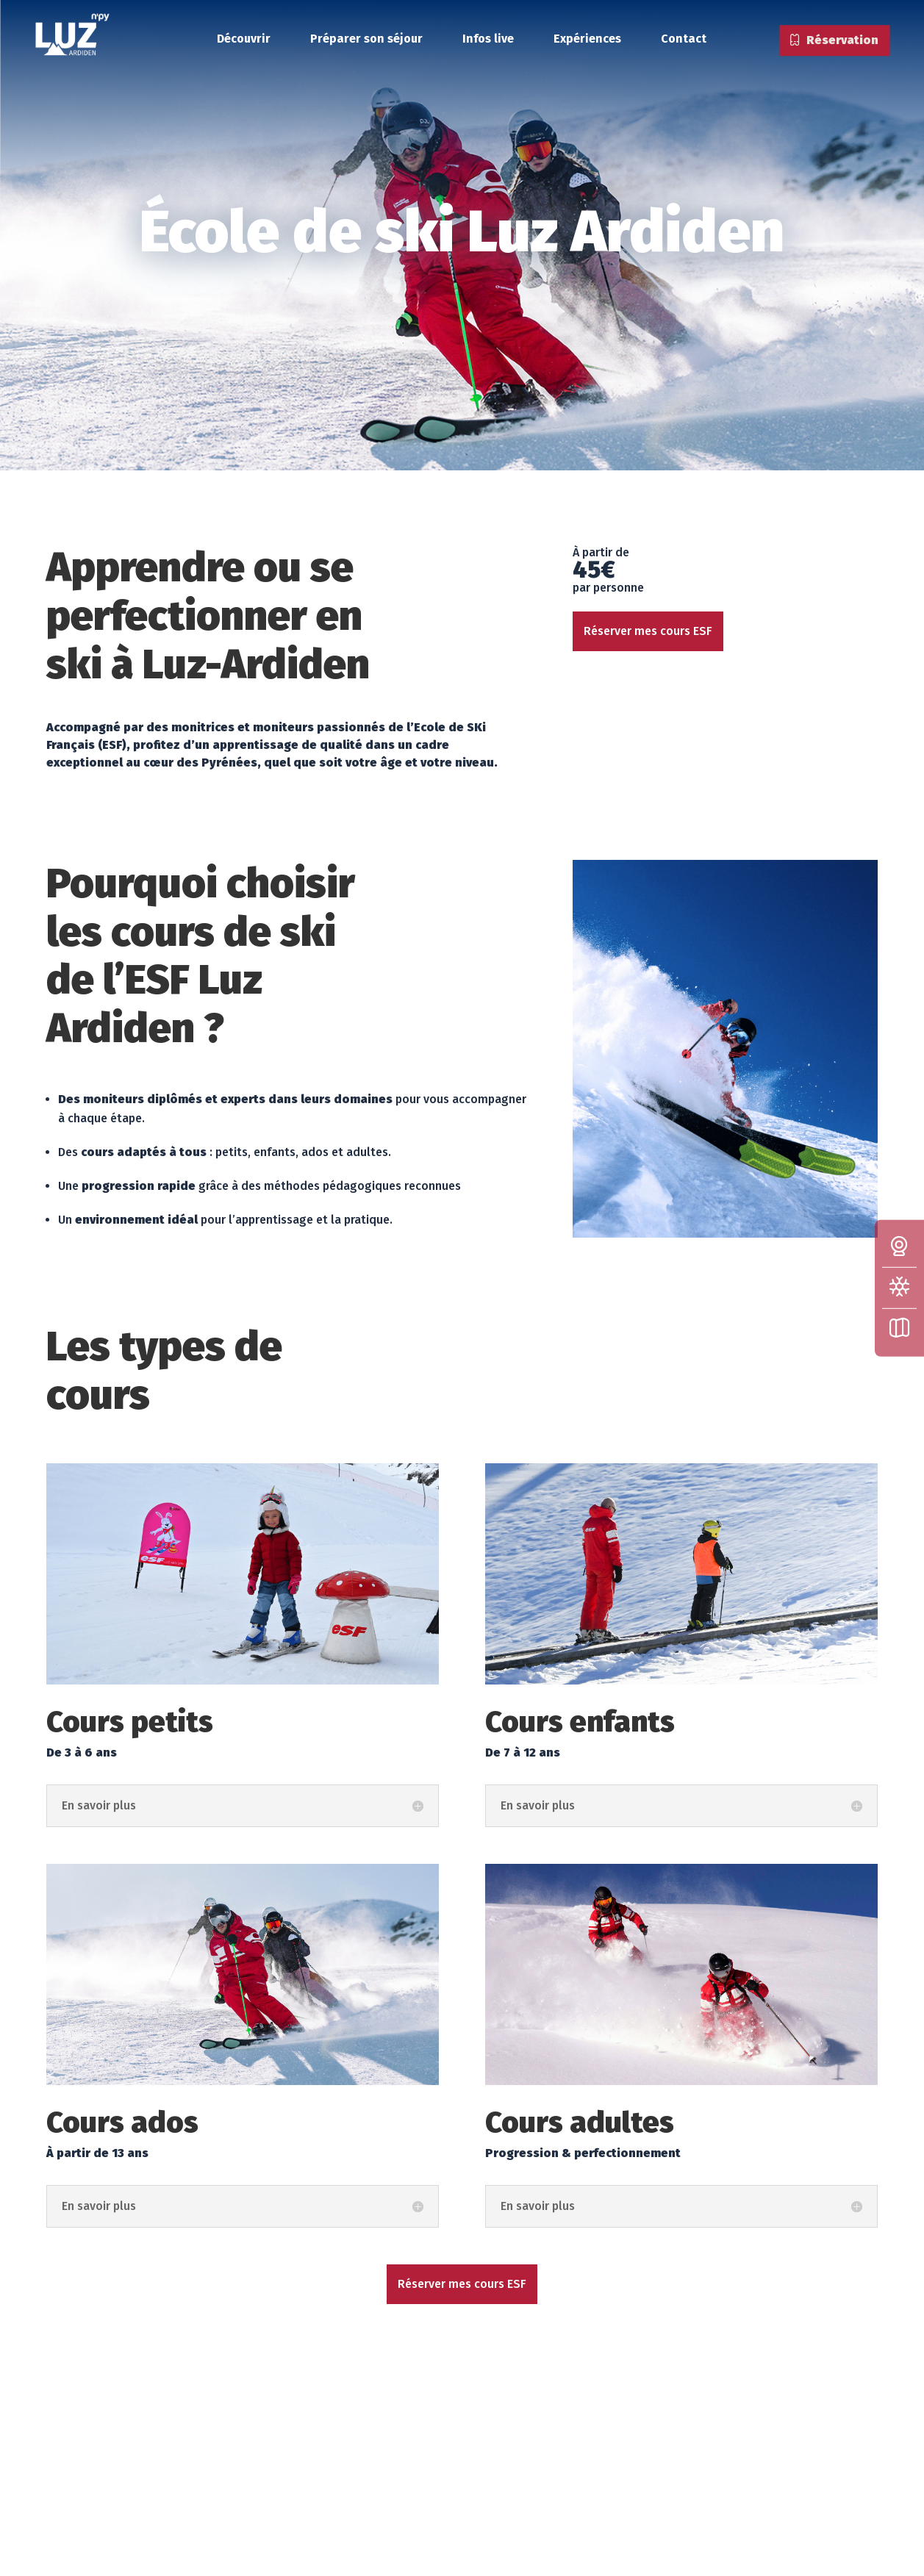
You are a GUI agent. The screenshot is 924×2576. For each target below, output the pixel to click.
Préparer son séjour (366, 39)
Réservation (833, 42)
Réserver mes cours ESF (648, 631)
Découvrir (244, 39)
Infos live (488, 39)
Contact (683, 39)
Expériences (587, 39)
